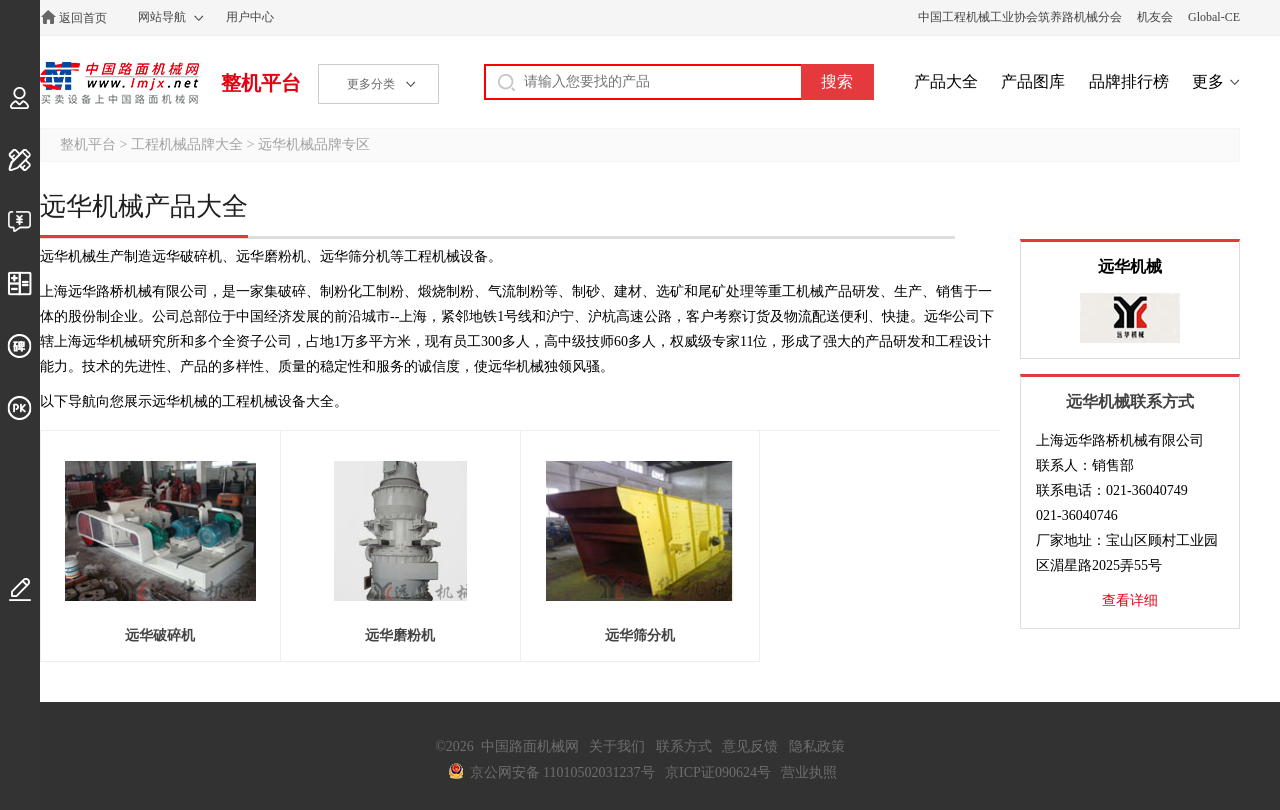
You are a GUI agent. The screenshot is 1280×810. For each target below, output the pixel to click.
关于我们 (617, 746)
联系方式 (684, 746)
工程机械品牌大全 (187, 144)
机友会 (1155, 17)
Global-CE (1214, 17)
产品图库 (1033, 81)
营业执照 (809, 772)
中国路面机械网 (119, 83)
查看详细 (1130, 600)
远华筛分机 (640, 635)
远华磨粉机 (400, 635)
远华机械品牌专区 (314, 144)
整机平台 (261, 83)
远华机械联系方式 (1130, 401)
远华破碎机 (160, 635)
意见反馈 (750, 746)
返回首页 (83, 18)
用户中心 (250, 17)
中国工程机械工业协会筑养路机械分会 (1020, 17)
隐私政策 (817, 746)
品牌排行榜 (1129, 81)
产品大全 (946, 81)
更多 (1208, 81)
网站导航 (162, 17)
